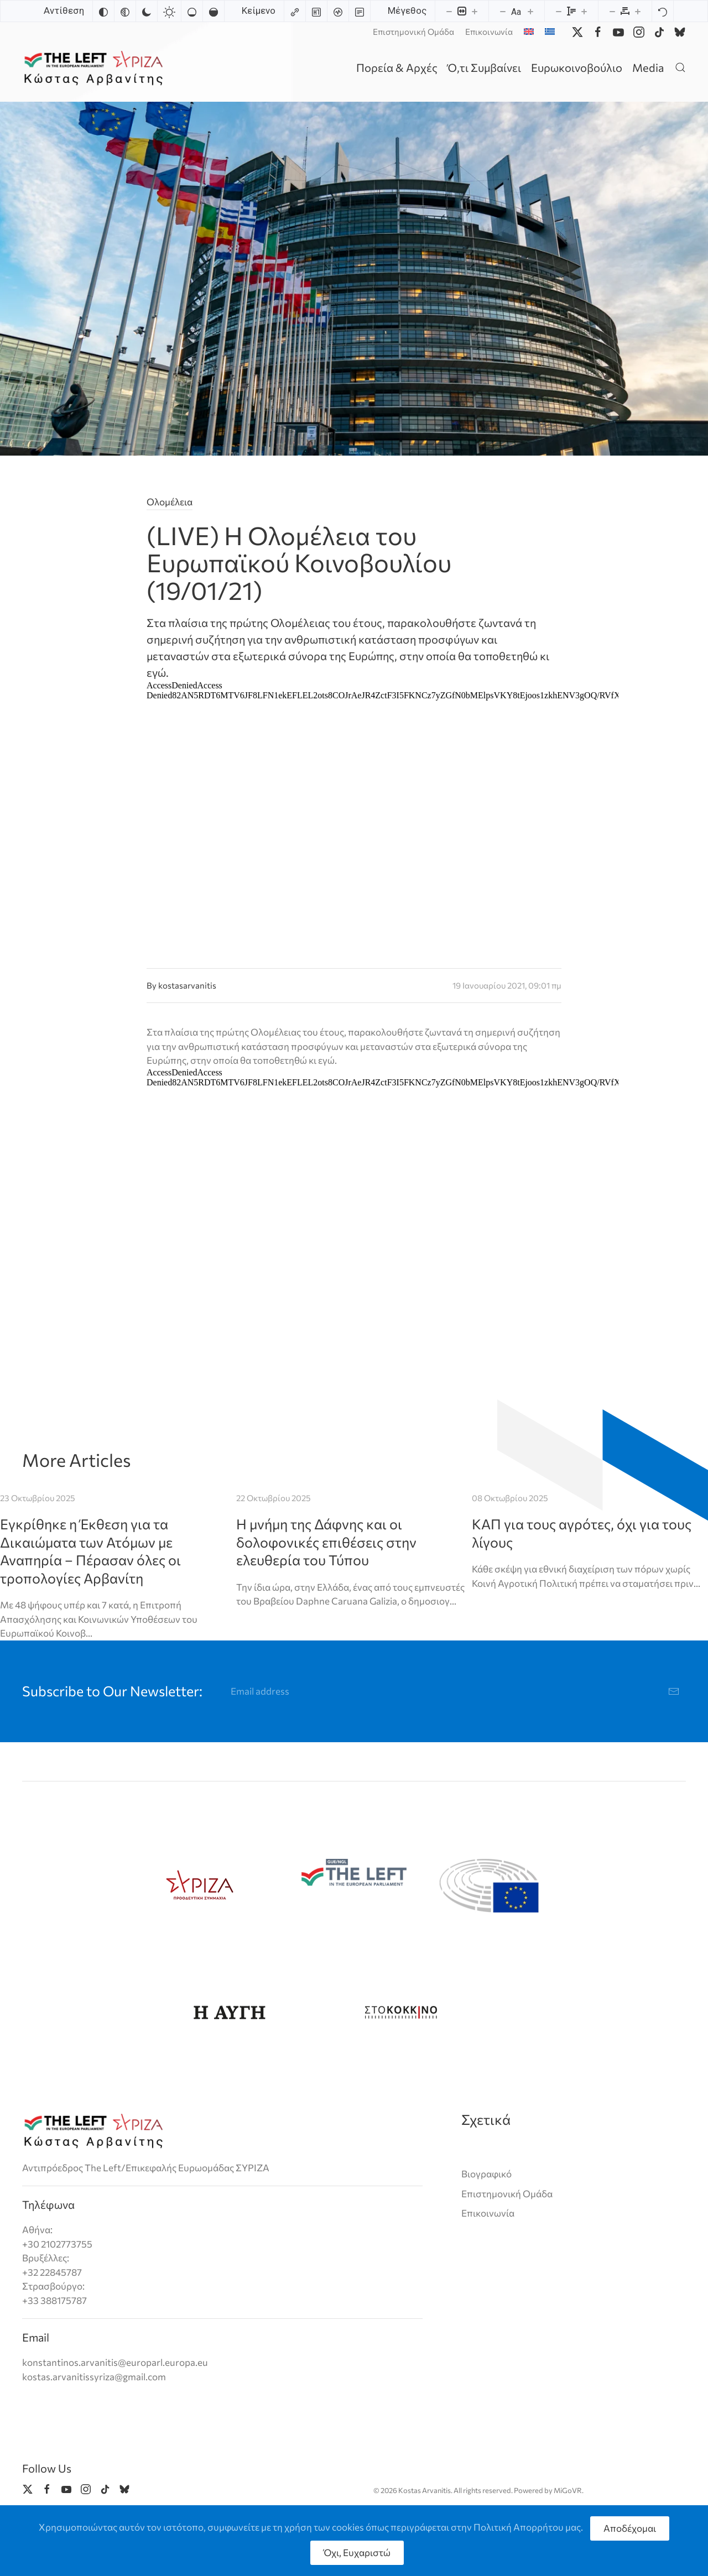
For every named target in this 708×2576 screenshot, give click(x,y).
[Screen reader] (338, 11)
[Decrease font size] (502, 11)
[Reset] (663, 11)
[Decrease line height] (558, 11)
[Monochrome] (125, 11)
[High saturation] (213, 11)
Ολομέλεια (169, 502)
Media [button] (648, 67)
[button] (680, 67)
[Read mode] (359, 11)
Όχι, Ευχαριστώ (357, 2552)
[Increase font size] (530, 11)
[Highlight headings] (316, 11)
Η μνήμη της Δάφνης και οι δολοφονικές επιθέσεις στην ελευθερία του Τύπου (326, 1542)
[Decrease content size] (449, 11)
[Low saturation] (192, 11)
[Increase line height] (584, 11)
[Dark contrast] (147, 11)
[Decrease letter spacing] (612, 11)
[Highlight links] (295, 11)
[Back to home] (95, 67)
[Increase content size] (474, 11)
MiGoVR (568, 2490)
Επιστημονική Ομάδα (413, 31)
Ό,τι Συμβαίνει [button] (484, 67)
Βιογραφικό (486, 2174)
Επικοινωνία (489, 31)
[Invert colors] (103, 11)
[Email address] (455, 1691)
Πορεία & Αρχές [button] (397, 67)
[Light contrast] (169, 11)
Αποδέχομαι (629, 2528)
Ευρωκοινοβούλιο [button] (576, 67)
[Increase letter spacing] (637, 11)
